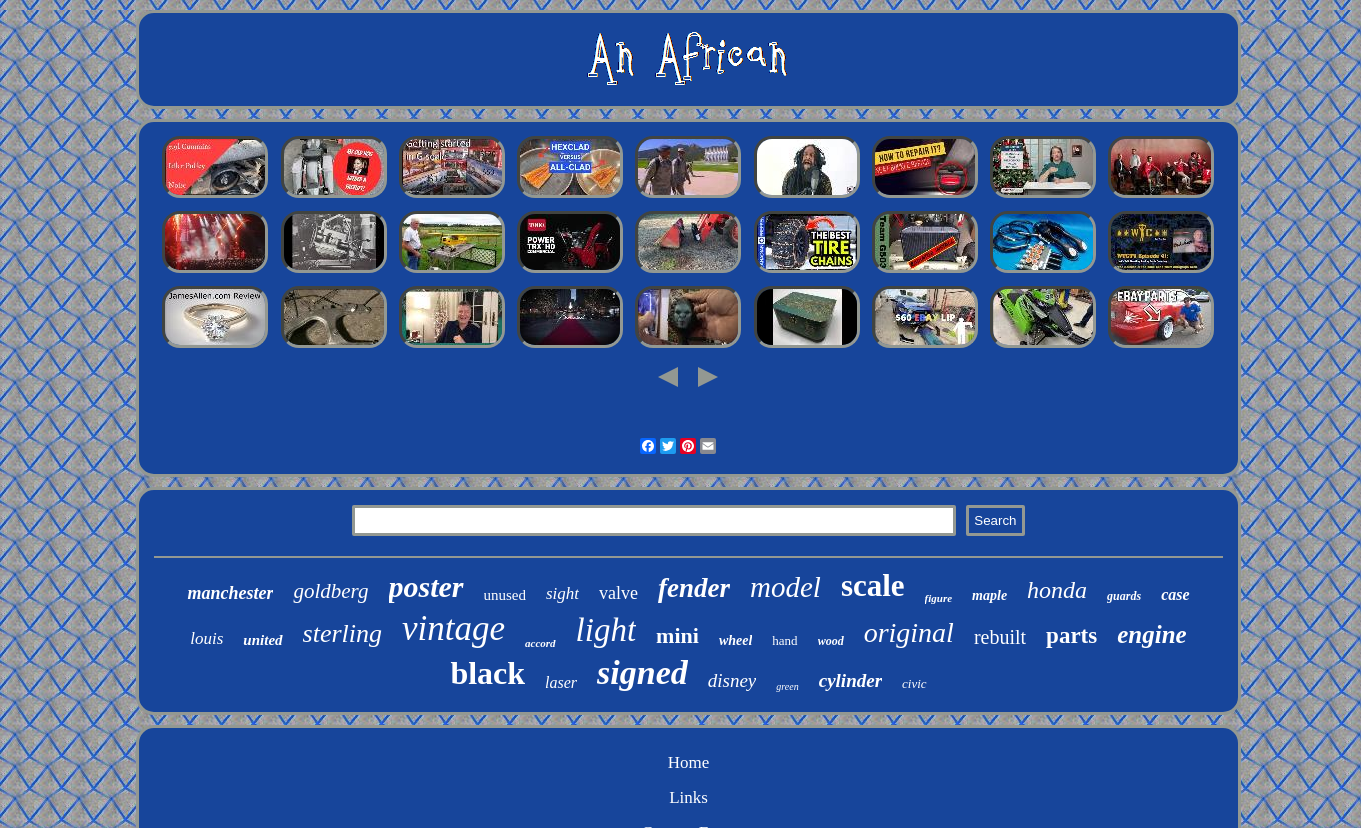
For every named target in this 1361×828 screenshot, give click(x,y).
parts (1071, 635)
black (487, 673)
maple (989, 595)
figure (939, 598)
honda (1057, 590)
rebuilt (1000, 637)
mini (677, 635)
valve (618, 593)
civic (914, 683)
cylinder (850, 680)
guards (1124, 596)
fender (694, 588)
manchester (230, 593)
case (1175, 594)
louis (206, 638)
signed (642, 672)
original (909, 632)
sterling (342, 633)
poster (426, 586)
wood (831, 641)
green (787, 686)
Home (689, 762)
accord (540, 643)
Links (688, 797)
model (785, 587)
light (606, 630)
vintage (453, 628)
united (262, 640)
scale (873, 585)
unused (505, 595)
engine (1151, 634)
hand (784, 640)
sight (562, 593)
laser (561, 682)
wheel (735, 640)
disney (732, 680)
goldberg (330, 591)
